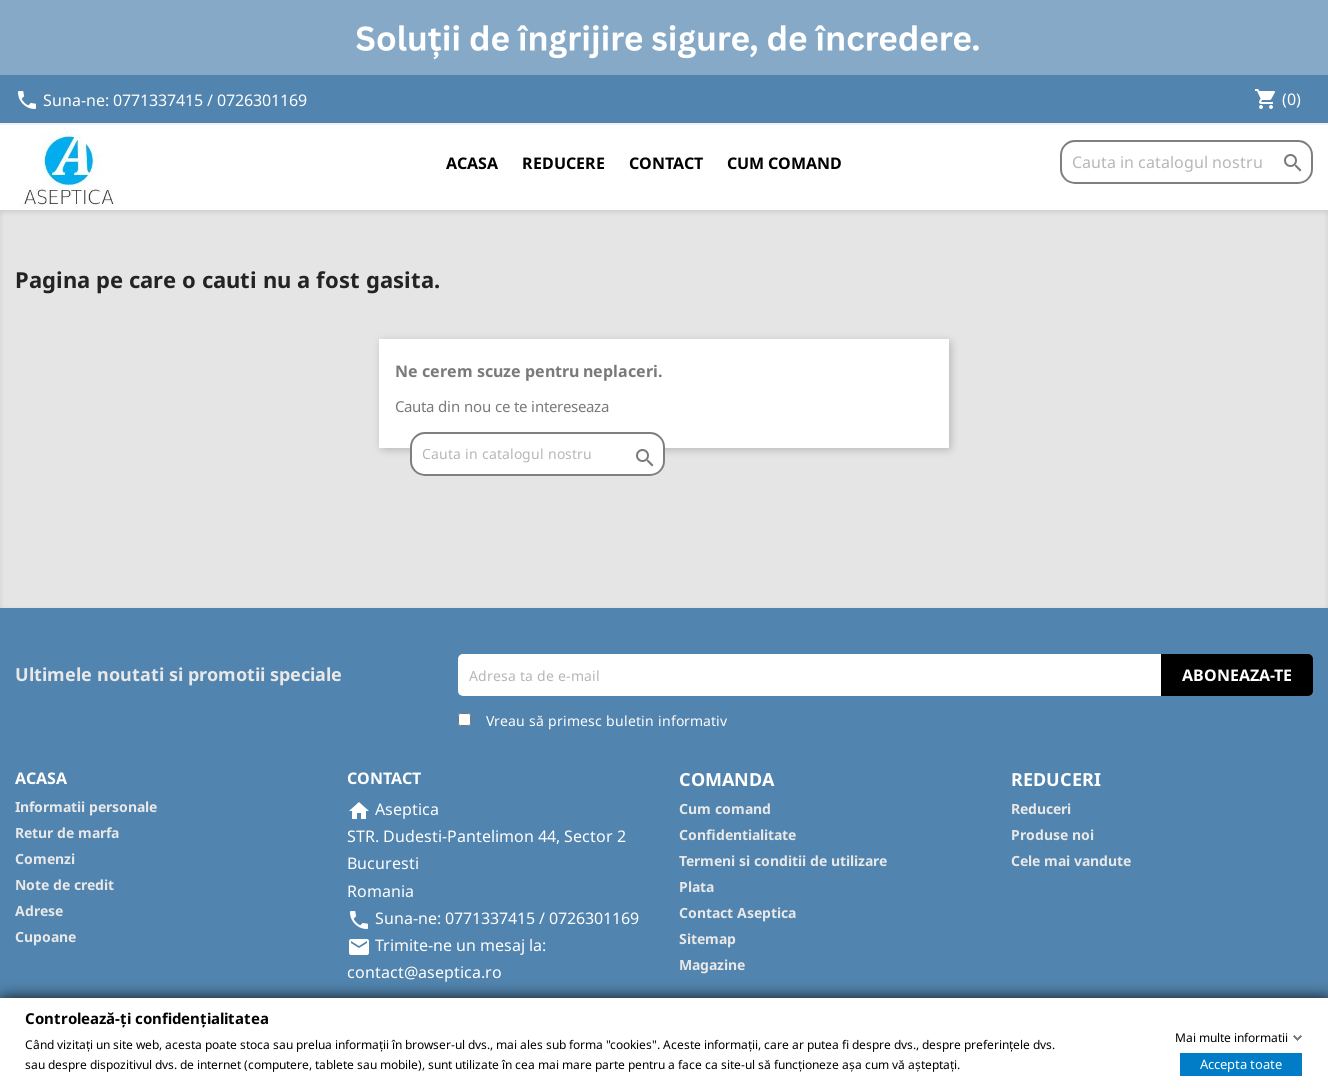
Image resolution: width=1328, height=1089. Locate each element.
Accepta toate (1241, 1063)
